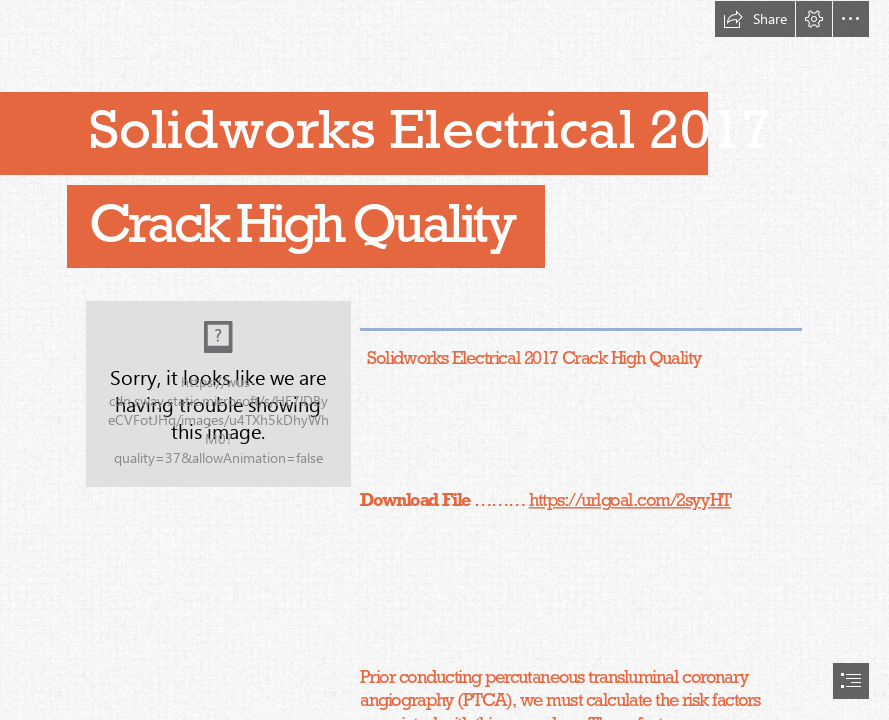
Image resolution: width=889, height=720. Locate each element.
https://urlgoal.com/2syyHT (629, 499)
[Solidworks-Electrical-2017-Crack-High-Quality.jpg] (218, 394)
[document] (444, 360)
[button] (755, 19)
